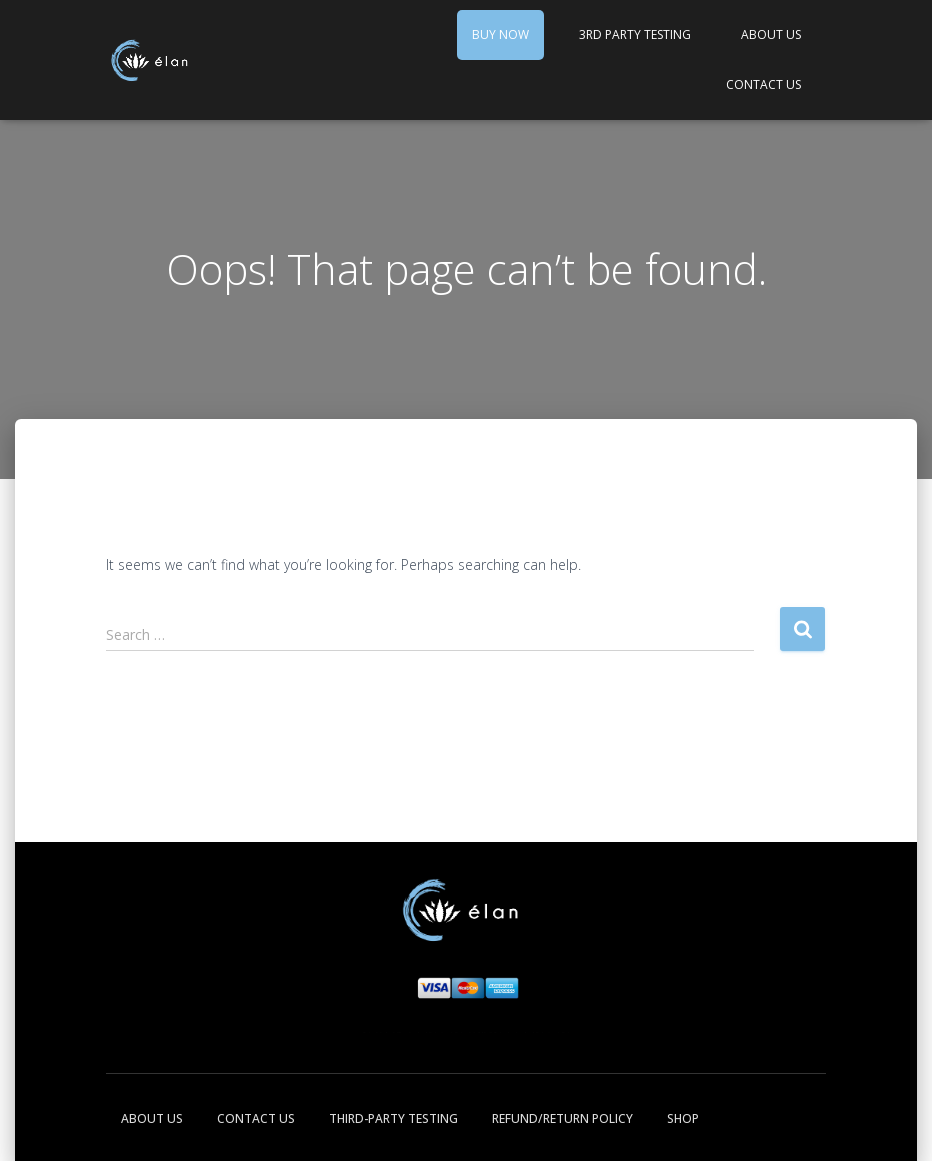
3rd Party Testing (635, 34)
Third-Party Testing (393, 1118)
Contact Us (763, 84)
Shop (683, 1118)
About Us (771, 34)
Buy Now (500, 34)
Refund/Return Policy (562, 1118)
